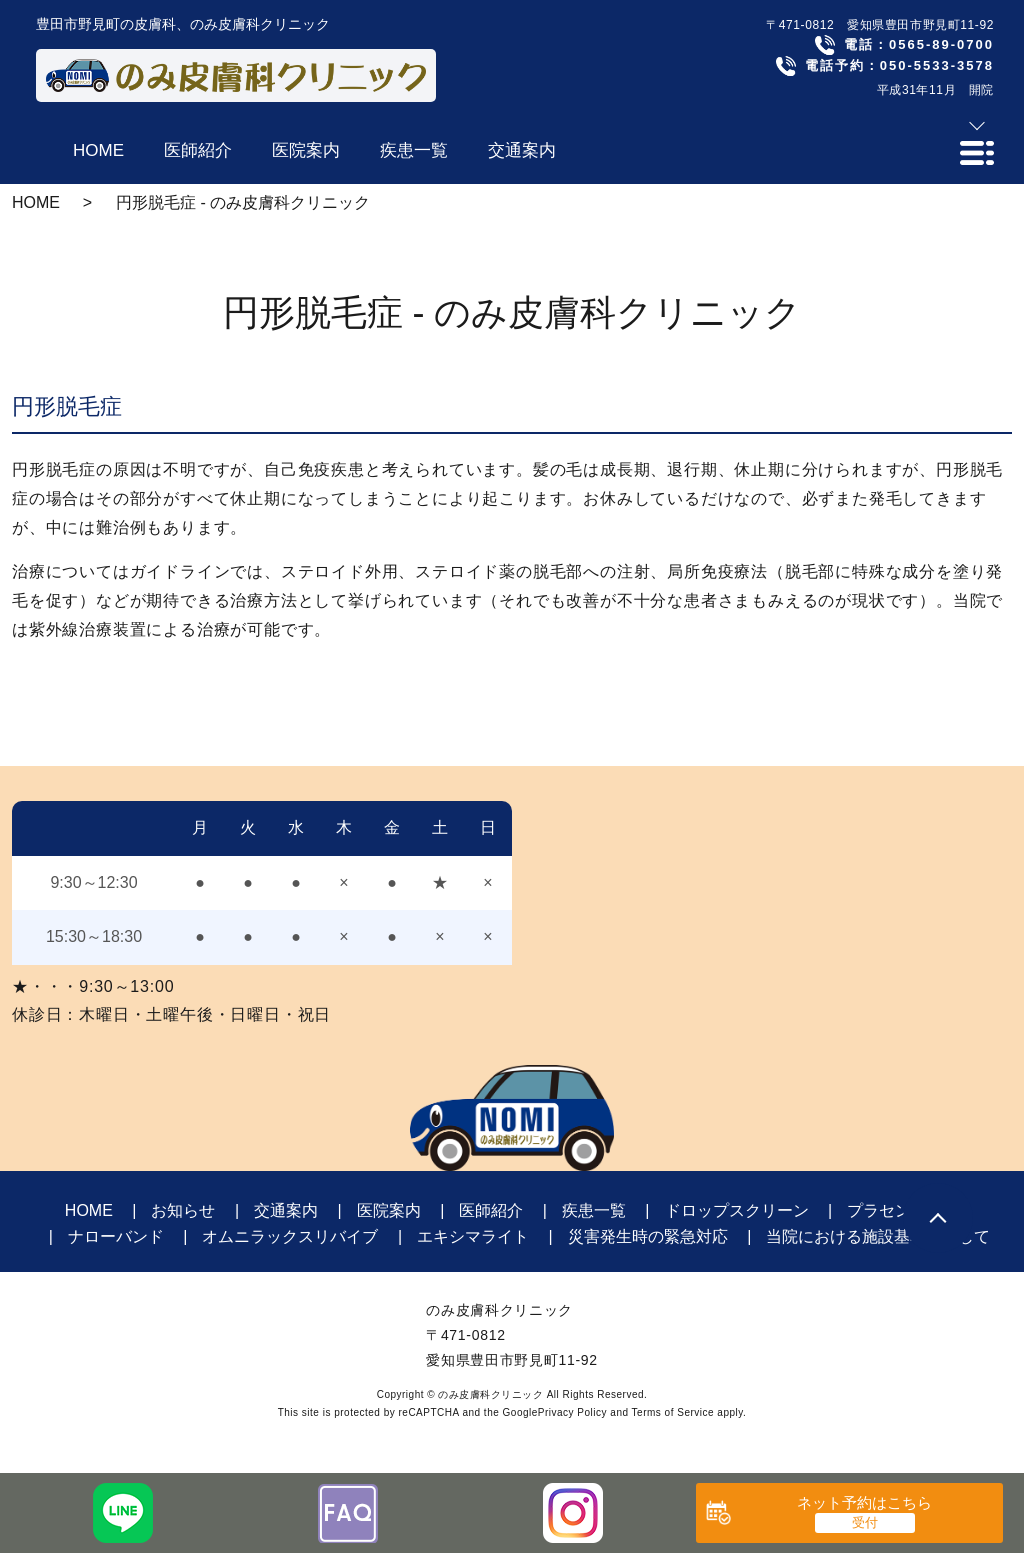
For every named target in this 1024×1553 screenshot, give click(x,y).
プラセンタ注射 (903, 1210)
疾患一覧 (594, 1210)
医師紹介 (491, 1210)
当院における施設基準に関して (878, 1236)
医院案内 (389, 1210)
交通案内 (286, 1210)
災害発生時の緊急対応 (648, 1236)
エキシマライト (473, 1236)
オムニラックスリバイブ (290, 1236)
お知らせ (183, 1210)
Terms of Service (673, 1412)
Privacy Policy (572, 1412)
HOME (36, 202)
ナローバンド (116, 1236)
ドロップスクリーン (737, 1210)
